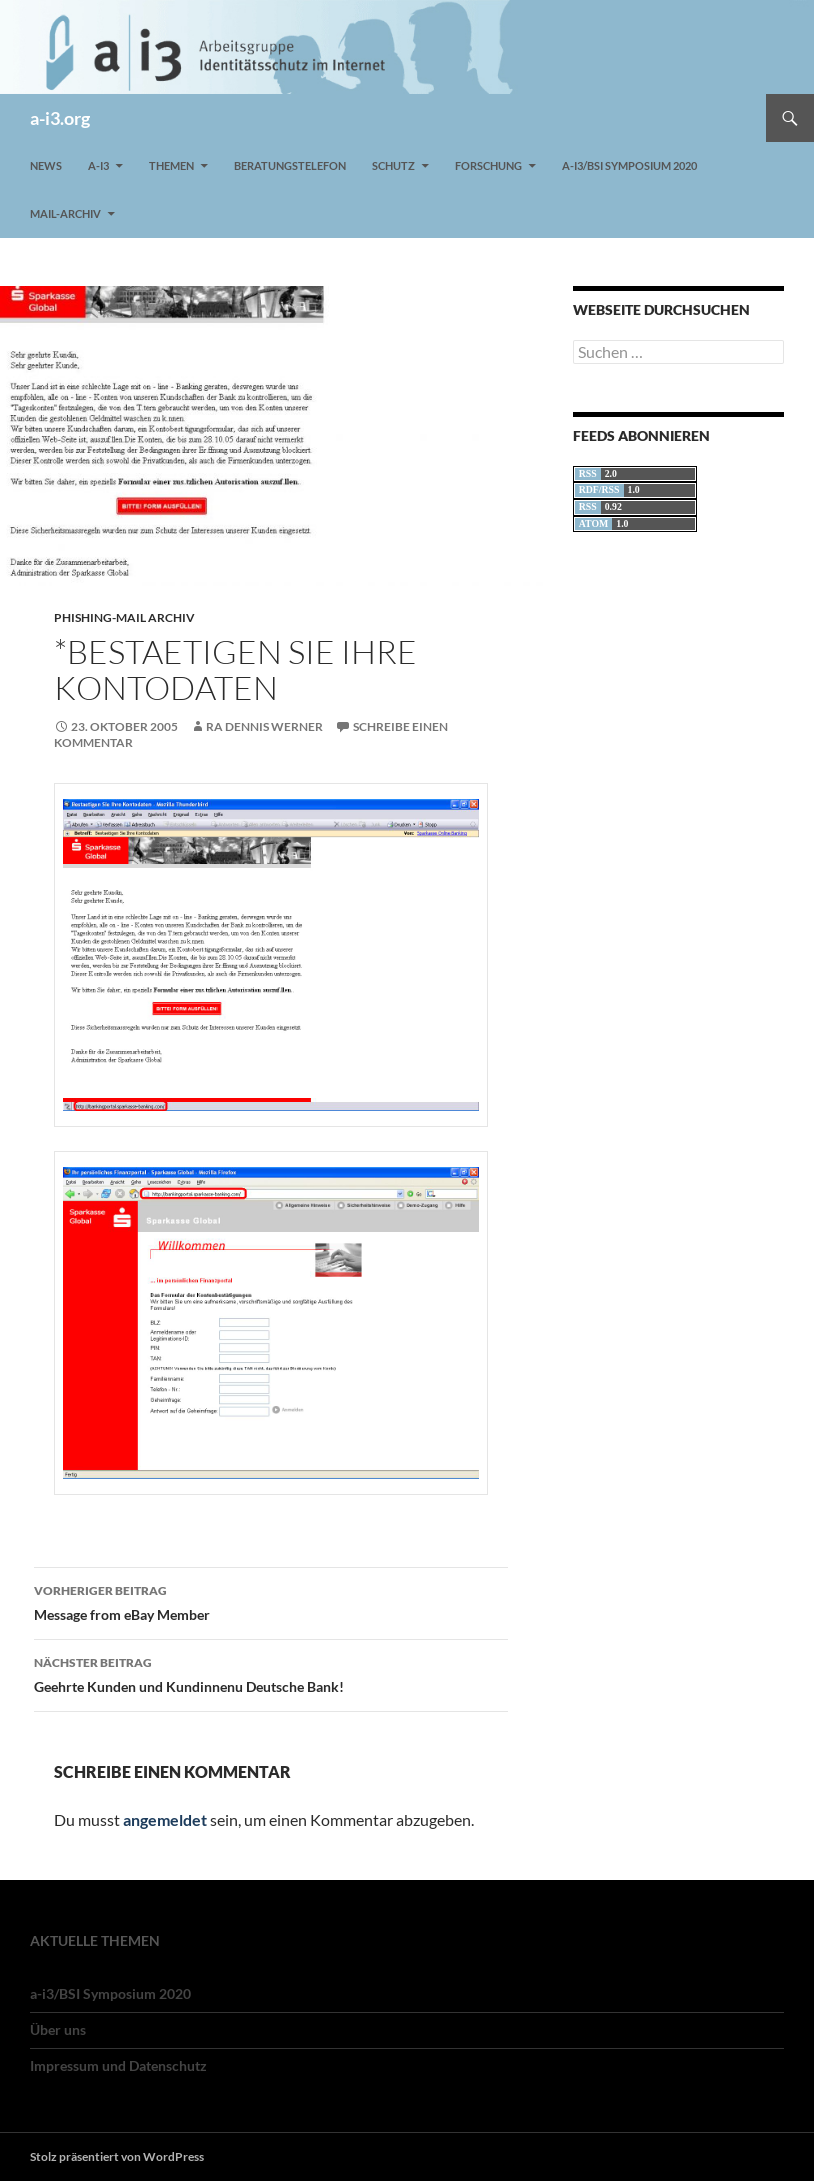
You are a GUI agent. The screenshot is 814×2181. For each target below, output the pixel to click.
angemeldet (165, 1819)
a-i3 (98, 165)
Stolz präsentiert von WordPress (117, 2156)
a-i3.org (60, 118)
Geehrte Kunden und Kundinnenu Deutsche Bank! (271, 1673)
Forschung (488, 165)
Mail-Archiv (65, 213)
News (46, 165)
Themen (171, 165)
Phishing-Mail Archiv (124, 617)
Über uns (58, 2029)
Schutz (393, 165)
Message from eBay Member (271, 1601)
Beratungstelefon (290, 165)
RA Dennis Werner (264, 726)
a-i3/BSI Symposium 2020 (629, 165)
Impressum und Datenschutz (118, 2065)
